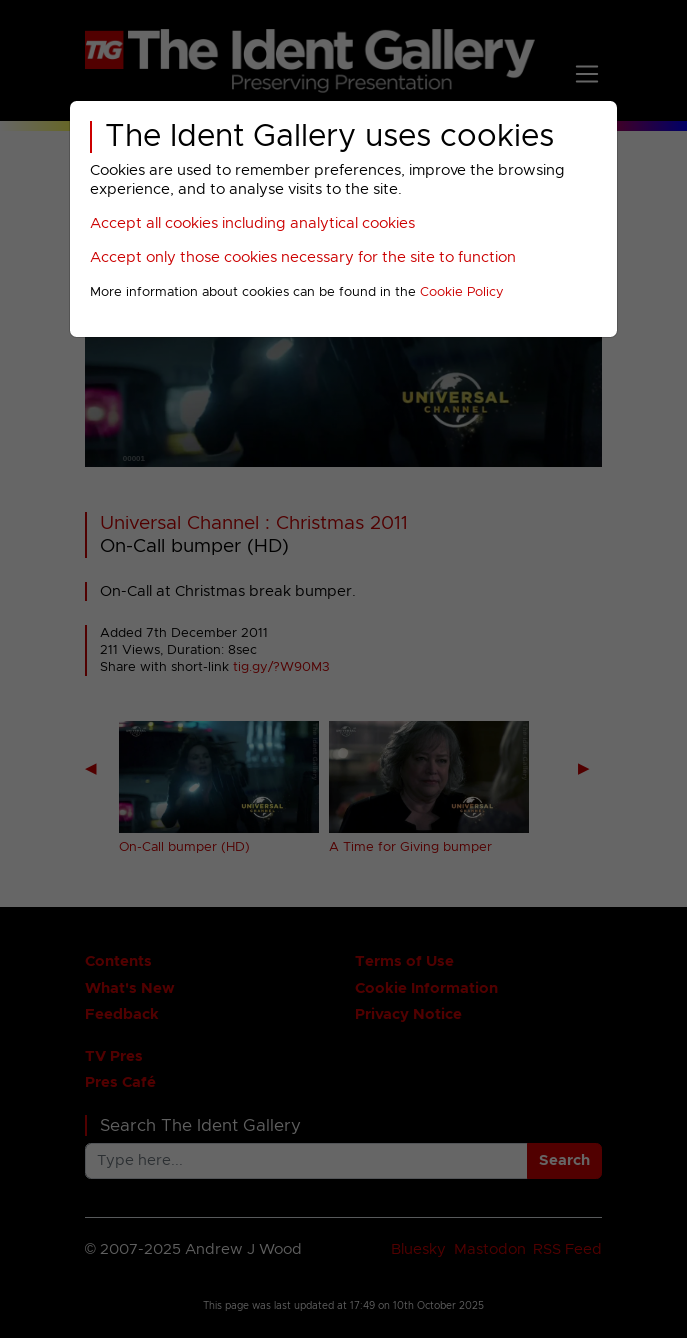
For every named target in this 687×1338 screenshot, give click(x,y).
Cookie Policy (462, 292)
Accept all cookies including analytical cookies (252, 223)
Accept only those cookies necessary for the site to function (303, 257)
